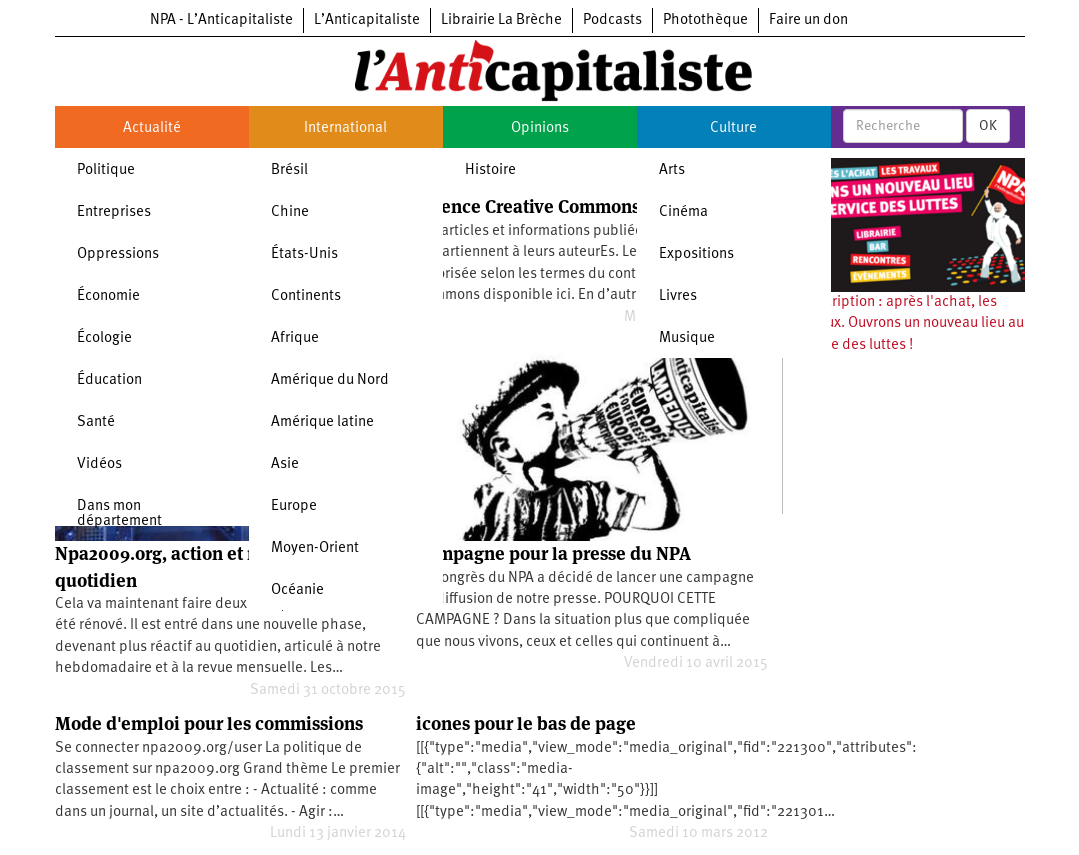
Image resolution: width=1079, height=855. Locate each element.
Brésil (289, 170)
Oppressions (118, 254)
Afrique (295, 338)
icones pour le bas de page (526, 723)
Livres (678, 296)
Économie (108, 296)
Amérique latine (322, 422)
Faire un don (808, 20)
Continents (306, 296)
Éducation (109, 380)
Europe (294, 506)
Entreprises (114, 212)
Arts (672, 170)
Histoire (490, 170)
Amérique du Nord (330, 380)
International (345, 128)
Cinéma (683, 212)
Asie (285, 464)
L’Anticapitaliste (367, 20)
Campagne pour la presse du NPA (553, 553)
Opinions (540, 128)
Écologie (104, 338)
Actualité (152, 128)
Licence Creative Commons (528, 206)
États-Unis (304, 254)
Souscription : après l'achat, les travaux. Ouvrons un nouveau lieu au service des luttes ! (908, 324)
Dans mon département (119, 514)
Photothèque (705, 20)
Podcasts (612, 20)
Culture (733, 128)
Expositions (696, 254)
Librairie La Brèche (501, 20)
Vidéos (99, 464)
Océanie (297, 590)
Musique (687, 338)
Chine (290, 212)
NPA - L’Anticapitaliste (221, 20)
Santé (96, 422)
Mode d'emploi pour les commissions (209, 723)
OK (988, 126)
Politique (106, 170)
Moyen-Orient (315, 548)
